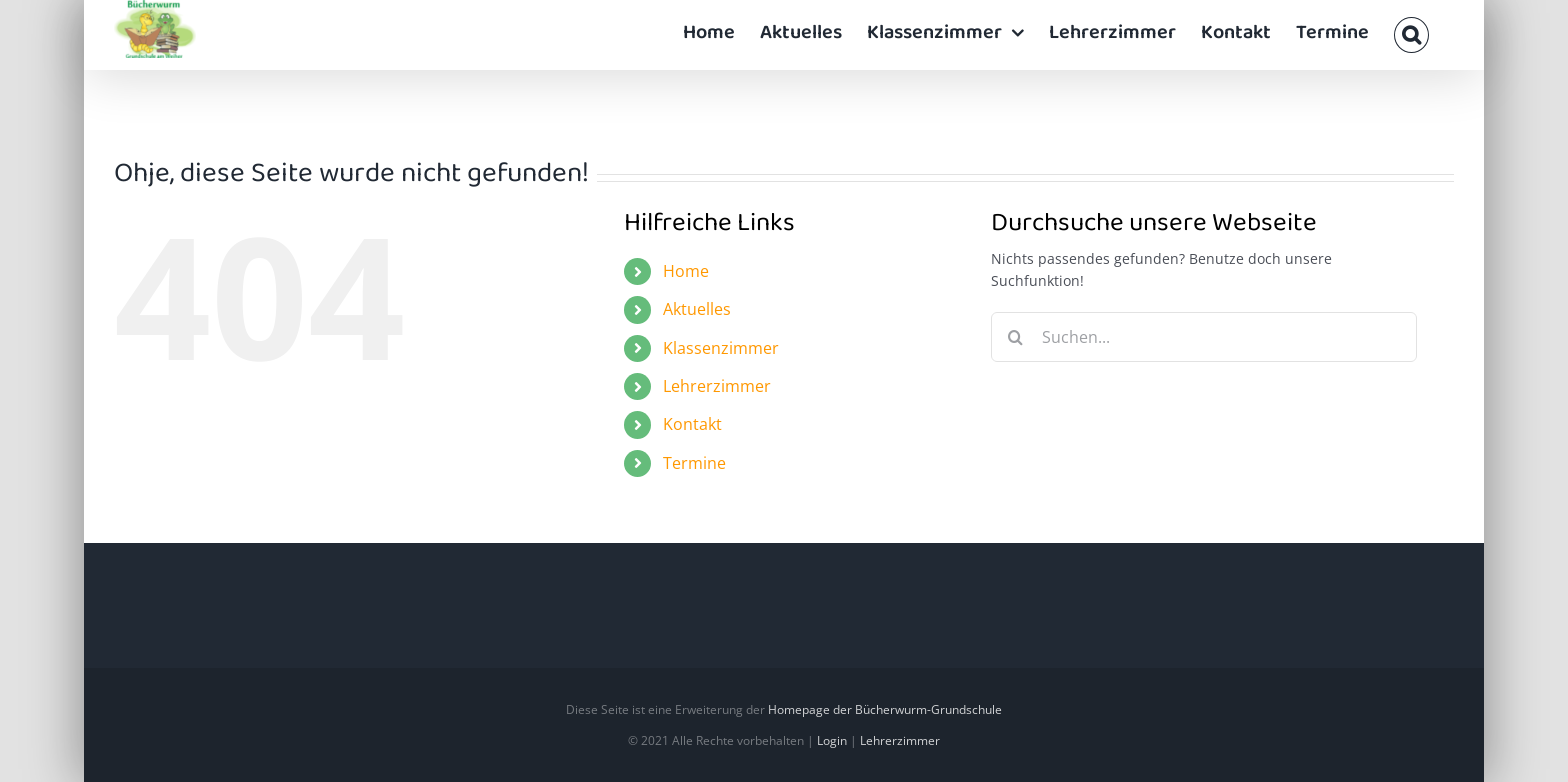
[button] (1411, 35)
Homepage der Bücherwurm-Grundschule (885, 709)
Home (686, 271)
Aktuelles (697, 309)
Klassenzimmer (721, 348)
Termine (694, 463)
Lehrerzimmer (717, 386)
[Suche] (1016, 337)
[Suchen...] (1204, 337)
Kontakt (692, 424)
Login (832, 740)
